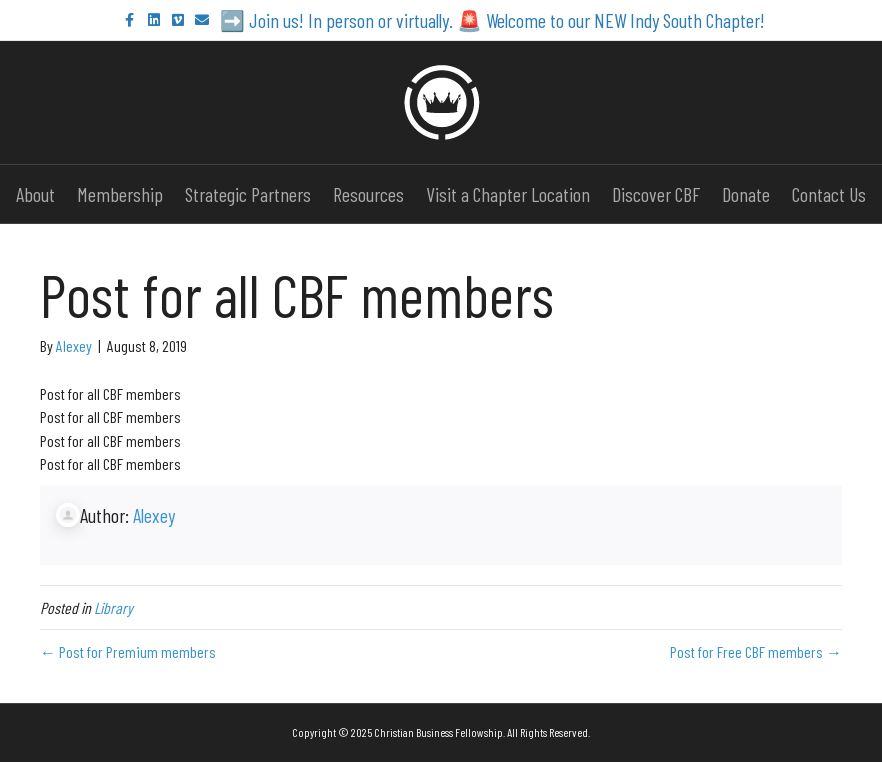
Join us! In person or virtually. (349, 20)
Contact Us (829, 194)
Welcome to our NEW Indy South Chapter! (625, 20)
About (35, 194)
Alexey (154, 515)
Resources (368, 194)
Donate (746, 194)
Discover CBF (656, 194)
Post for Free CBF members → (756, 651)
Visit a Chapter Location (508, 194)
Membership (120, 194)
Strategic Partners (248, 194)
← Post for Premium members (128, 651)
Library (113, 607)
